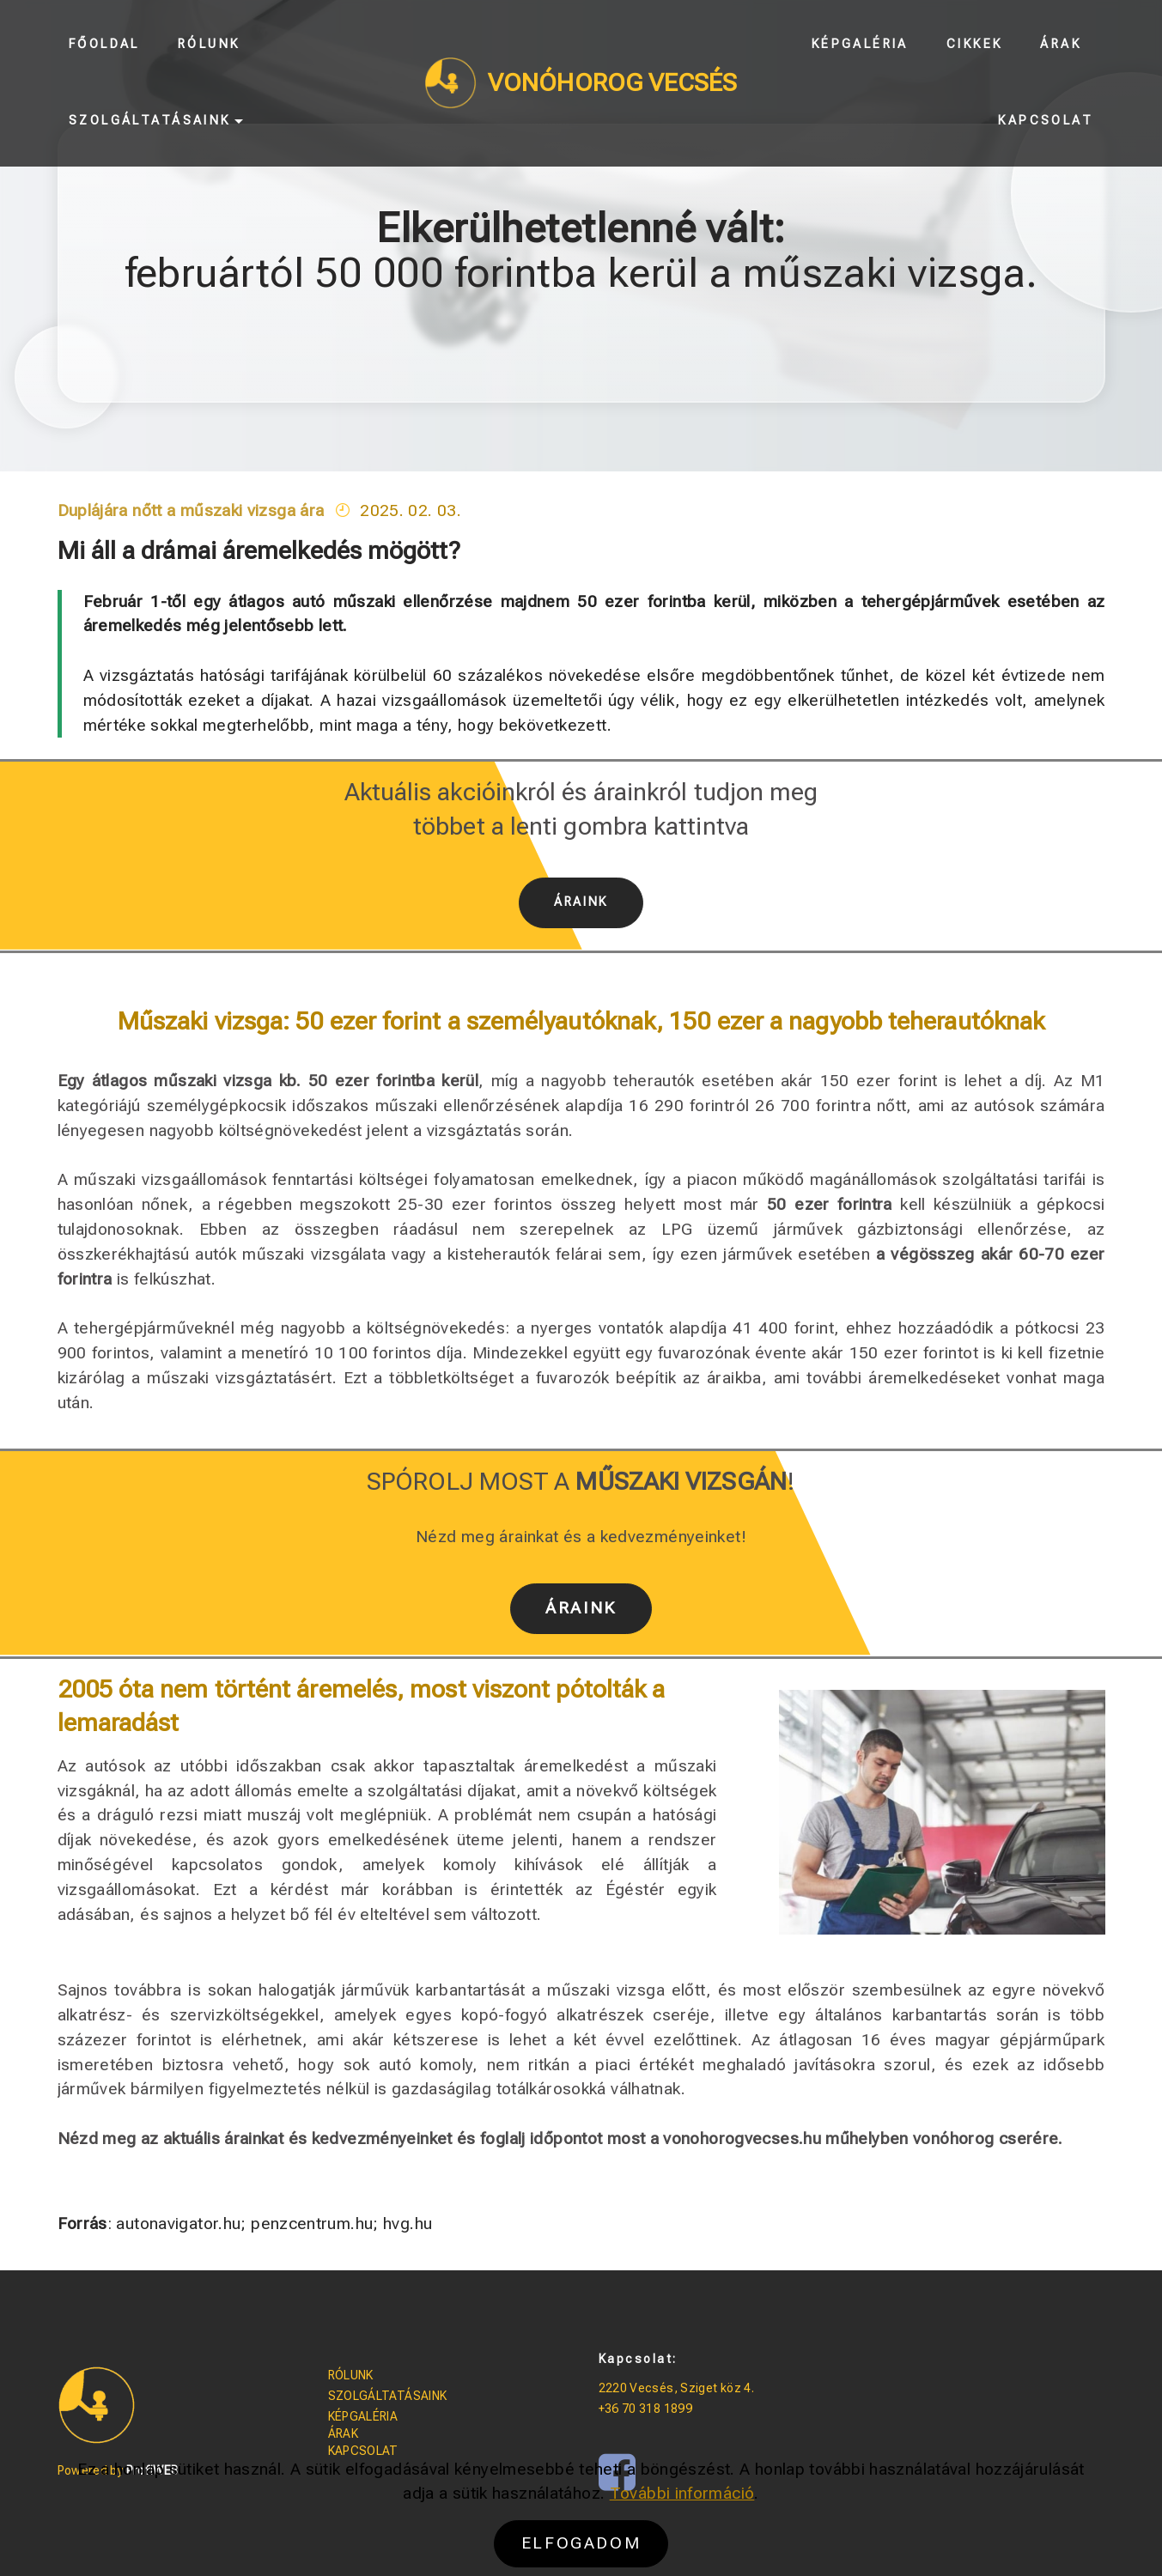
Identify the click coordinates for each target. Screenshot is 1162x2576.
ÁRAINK (581, 902)
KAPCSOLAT (363, 2451)
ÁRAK (343, 2433)
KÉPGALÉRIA (363, 2416)
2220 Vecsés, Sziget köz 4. (677, 2388)
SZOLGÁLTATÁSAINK (387, 2396)
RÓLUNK (351, 2375)
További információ (682, 2527)
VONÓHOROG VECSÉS (612, 82)
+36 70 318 (631, 2408)
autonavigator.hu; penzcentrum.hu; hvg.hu (272, 2223)
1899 (678, 2408)
